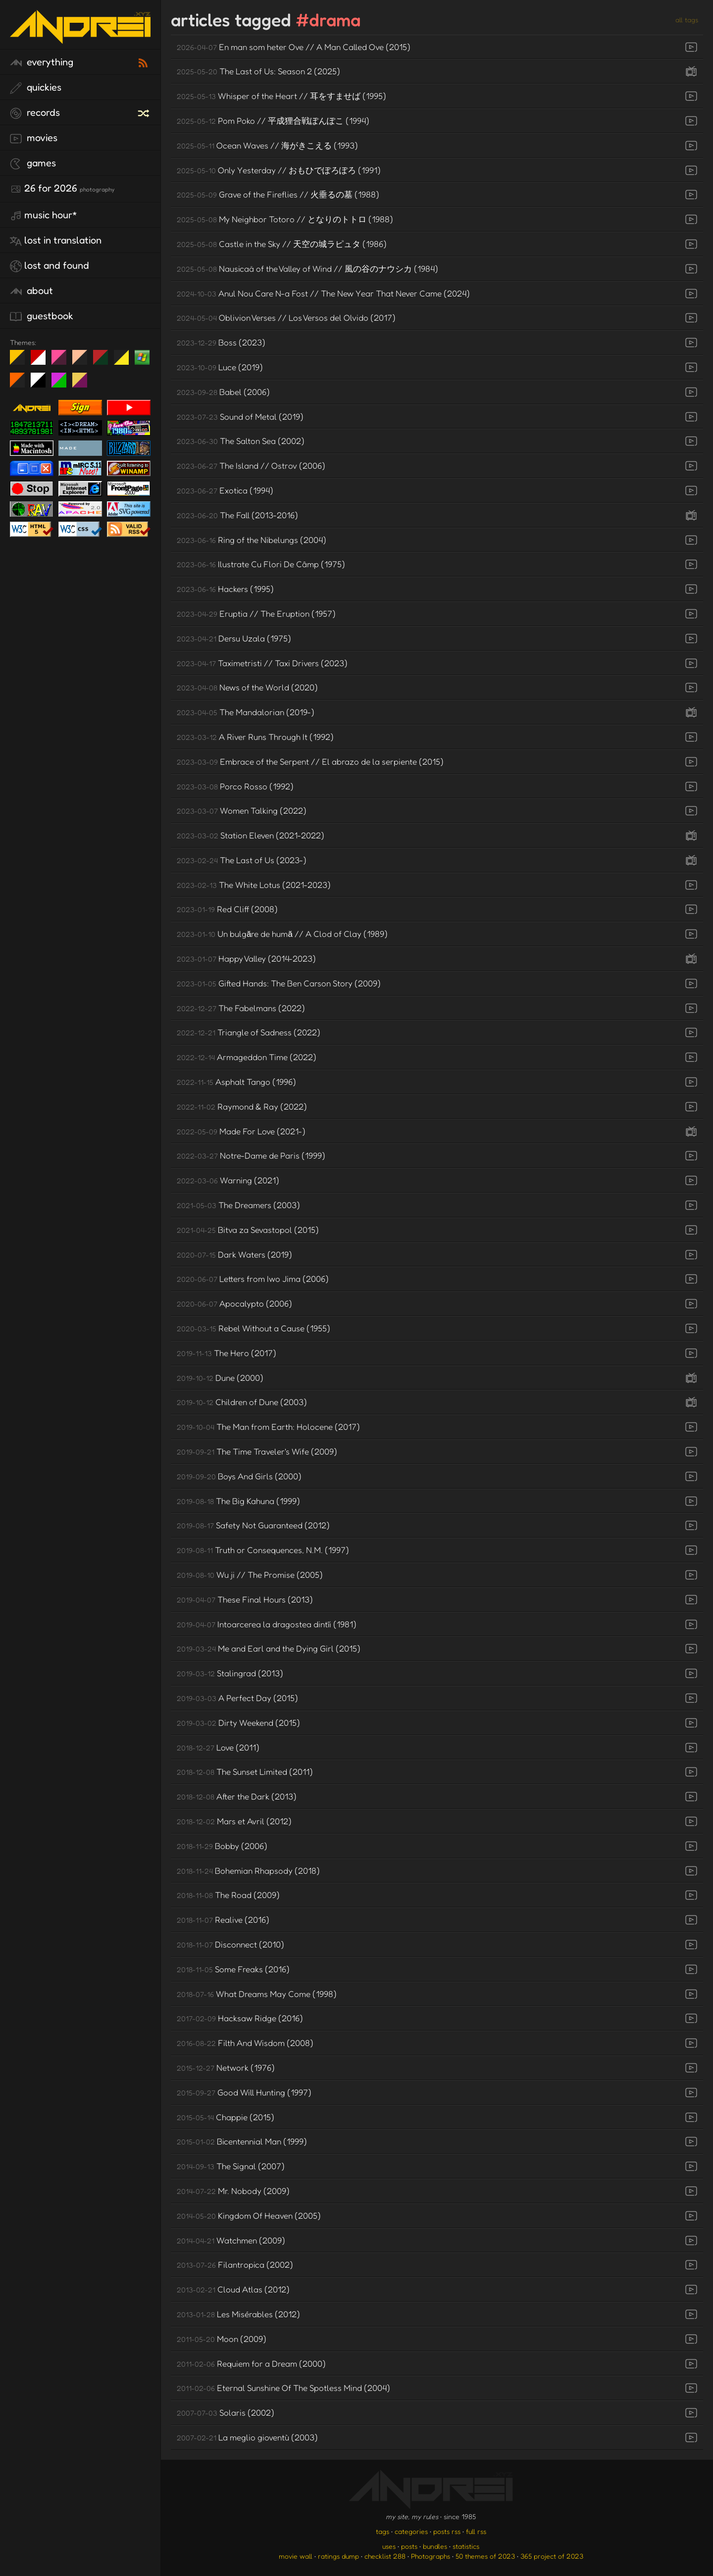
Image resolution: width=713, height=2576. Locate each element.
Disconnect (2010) (230, 1944)
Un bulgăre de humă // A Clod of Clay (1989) (282, 933)
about (31, 291)
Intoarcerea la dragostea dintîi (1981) (266, 1624)
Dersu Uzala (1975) (234, 638)
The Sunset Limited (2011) (245, 1771)
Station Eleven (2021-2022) (250, 835)
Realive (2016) (223, 1919)
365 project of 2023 (551, 2556)
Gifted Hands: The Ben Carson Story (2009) (279, 983)
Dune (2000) (220, 1377)
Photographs (430, 2556)
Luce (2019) (220, 367)
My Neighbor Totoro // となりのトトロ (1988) (285, 219)
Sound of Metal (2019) (240, 416)
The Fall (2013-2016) (237, 515)
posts (409, 2546)
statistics (466, 2546)
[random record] (144, 111)
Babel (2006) (223, 392)
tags (382, 2531)
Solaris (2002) (225, 2412)
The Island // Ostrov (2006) (251, 465)
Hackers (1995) (225, 588)
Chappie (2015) (225, 2117)
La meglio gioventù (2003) (247, 2437)
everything (41, 62)
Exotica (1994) (225, 490)
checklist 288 (385, 2556)
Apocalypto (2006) (234, 1303)
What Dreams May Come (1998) (257, 1994)
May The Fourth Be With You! (125, 361)
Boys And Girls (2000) (239, 1476)
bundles (435, 2546)
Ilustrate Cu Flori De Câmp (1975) (261, 564)
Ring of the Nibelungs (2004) (251, 540)
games (33, 163)
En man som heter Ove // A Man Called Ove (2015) (293, 47)
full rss (476, 2531)
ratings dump (338, 2556)
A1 (62, 384)
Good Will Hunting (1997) (244, 2092)
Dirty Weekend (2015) (238, 1722)
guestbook (41, 316)
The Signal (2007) (231, 2166)
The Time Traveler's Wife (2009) (257, 1451)
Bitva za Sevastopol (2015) (248, 1229)
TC (83, 384)
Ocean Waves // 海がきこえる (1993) (267, 145)
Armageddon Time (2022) (246, 1057)
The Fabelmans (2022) (241, 1008)
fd (62, 361)
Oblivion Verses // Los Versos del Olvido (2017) (286, 317)
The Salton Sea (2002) (241, 441)
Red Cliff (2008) (227, 909)
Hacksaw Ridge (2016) (240, 2018)
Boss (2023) (221, 342)
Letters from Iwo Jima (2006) (253, 1278)
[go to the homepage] (80, 37)
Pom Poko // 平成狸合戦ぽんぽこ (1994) (273, 120)
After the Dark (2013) (237, 1796)
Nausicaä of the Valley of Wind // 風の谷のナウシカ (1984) (307, 268)
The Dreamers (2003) (238, 1205)
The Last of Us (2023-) (241, 860)
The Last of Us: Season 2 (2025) (258, 71)
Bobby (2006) (222, 1846)
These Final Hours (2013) (245, 1599)
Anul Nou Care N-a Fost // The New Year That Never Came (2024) (323, 293)
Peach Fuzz (83, 361)
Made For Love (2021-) (241, 1131)
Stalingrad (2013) (230, 1673)
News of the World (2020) (247, 687)
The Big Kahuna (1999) (238, 1501)
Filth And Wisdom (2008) (245, 2043)
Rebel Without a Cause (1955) (253, 1328)
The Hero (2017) (226, 1353)
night (21, 361)
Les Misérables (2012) (238, 2314)
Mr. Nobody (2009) (233, 2191)
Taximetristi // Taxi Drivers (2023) (262, 663)
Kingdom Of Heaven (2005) (249, 2215)
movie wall (295, 2556)
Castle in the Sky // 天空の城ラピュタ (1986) (282, 244)
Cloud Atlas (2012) (233, 2289)
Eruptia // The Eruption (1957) (256, 613)
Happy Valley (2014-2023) (246, 958)
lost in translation (56, 240)
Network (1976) (226, 2067)
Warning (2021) (228, 1180)
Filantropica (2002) (235, 2264)
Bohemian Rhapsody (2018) (248, 1870)
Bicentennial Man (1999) (242, 2141)
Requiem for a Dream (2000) (251, 2363)
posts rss (446, 2531)
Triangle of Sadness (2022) (248, 1032)
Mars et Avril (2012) (234, 1821)
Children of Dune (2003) (242, 1402)
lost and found (49, 265)
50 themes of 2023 (485, 2556)
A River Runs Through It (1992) (255, 736)
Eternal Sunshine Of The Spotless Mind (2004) (283, 2387)
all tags (686, 19)
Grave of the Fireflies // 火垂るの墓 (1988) (278, 194)
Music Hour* (43, 215)
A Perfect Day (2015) (237, 1698)
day (42, 361)
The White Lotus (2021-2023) (254, 884)
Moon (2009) (221, 2338)
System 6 (42, 384)
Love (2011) (218, 1747)
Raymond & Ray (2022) (242, 1106)
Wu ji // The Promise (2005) (250, 1574)
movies (33, 138)
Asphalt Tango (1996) (236, 1081)
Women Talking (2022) (241, 810)
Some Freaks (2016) (233, 1969)
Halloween (21, 384)
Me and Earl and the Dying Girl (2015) (268, 1648)
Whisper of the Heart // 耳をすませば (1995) (281, 96)
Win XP (142, 357)
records (35, 112)
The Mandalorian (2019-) (245, 712)
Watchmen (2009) (231, 2240)
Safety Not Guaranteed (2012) (253, 1525)
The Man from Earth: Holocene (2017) (268, 1426)
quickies (35, 87)
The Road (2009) (228, 1895)
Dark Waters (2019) (234, 1254)
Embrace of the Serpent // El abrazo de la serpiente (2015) (310, 761)
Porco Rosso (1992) (235, 786)
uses (389, 2546)
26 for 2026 (62, 188)
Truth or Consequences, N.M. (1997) (263, 1550)
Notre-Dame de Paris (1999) (251, 1155)
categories (411, 2531)
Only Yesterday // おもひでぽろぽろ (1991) (279, 170)
